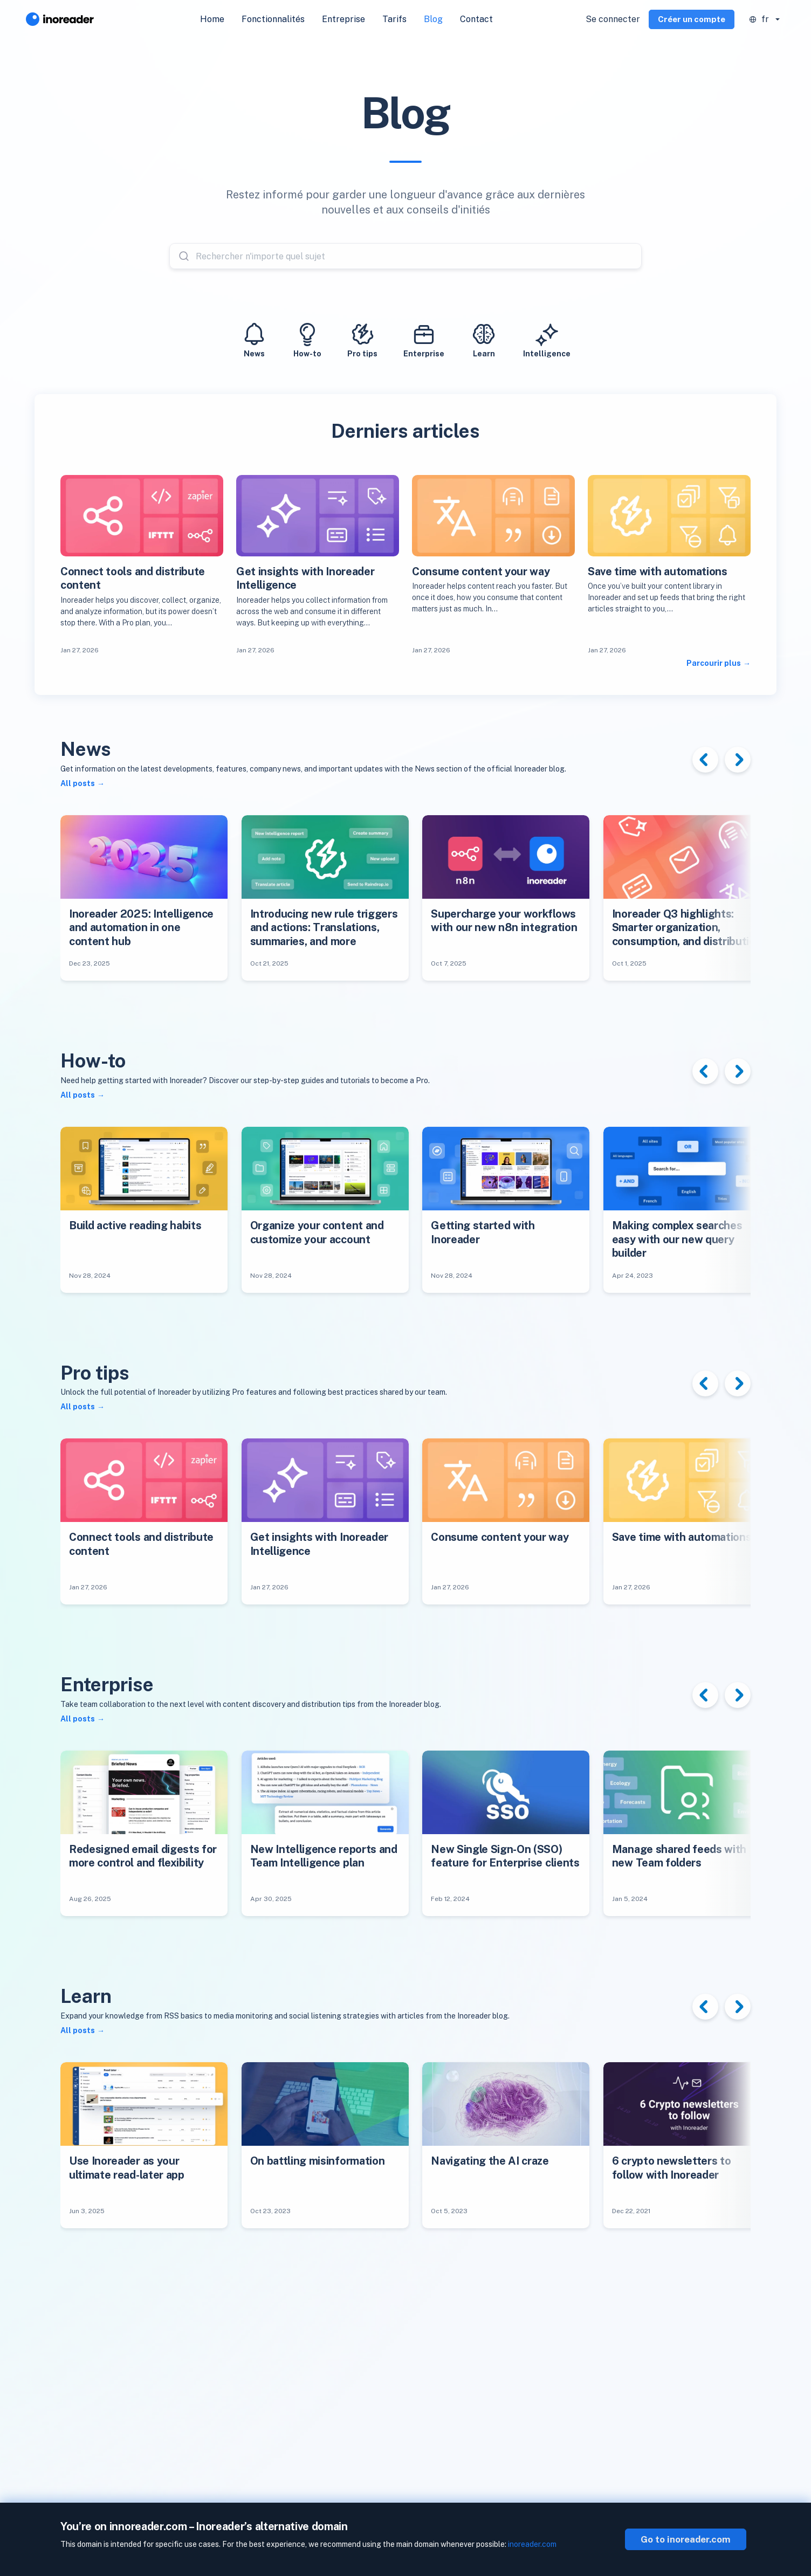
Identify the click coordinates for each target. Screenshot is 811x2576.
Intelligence (547, 339)
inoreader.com (532, 2544)
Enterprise (423, 339)
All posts (77, 783)
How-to (307, 339)
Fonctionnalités (273, 19)
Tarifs (394, 19)
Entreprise (343, 19)
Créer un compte (691, 19)
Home (212, 19)
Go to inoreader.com (686, 2539)
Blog (433, 19)
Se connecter (613, 19)
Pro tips (362, 339)
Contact (476, 19)
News (253, 339)
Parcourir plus (713, 663)
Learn (483, 339)
